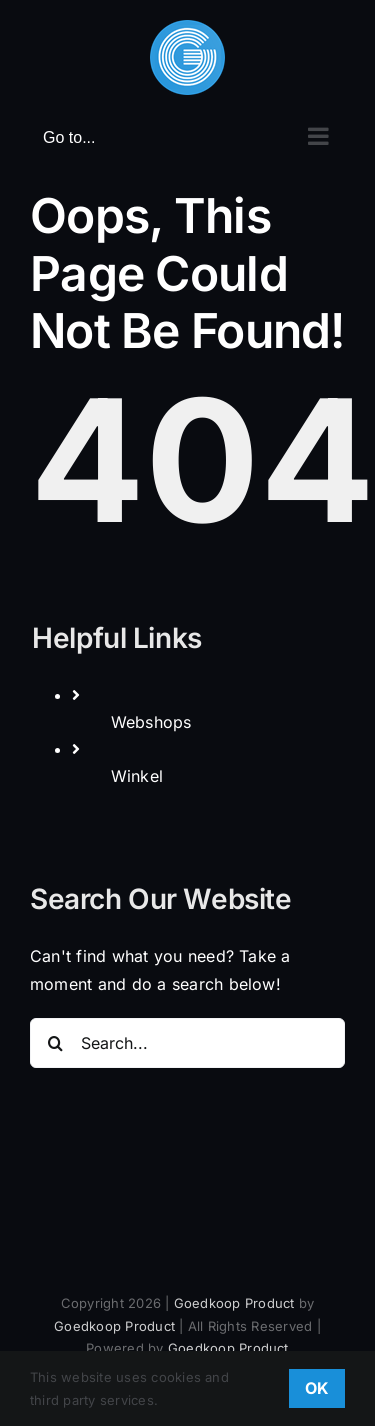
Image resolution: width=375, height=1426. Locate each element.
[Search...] (187, 1043)
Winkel (137, 776)
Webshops (151, 722)
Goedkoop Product (234, 1303)
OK (317, 1388)
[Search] (55, 1043)
